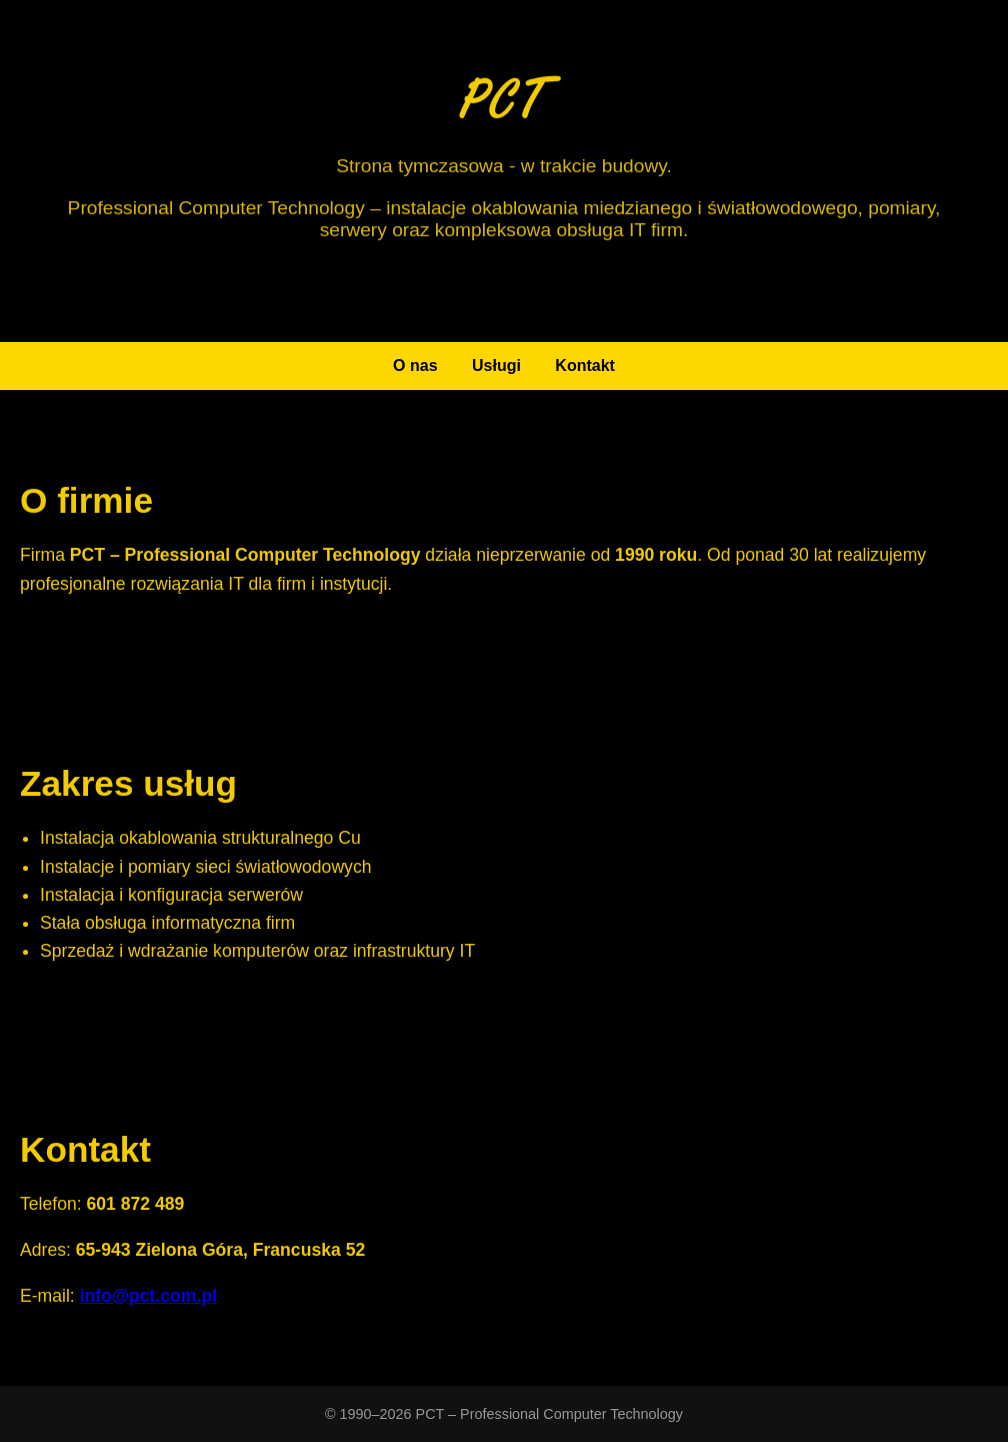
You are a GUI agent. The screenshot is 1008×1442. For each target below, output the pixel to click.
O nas (415, 365)
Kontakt (585, 365)
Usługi (496, 365)
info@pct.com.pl (148, 1297)
